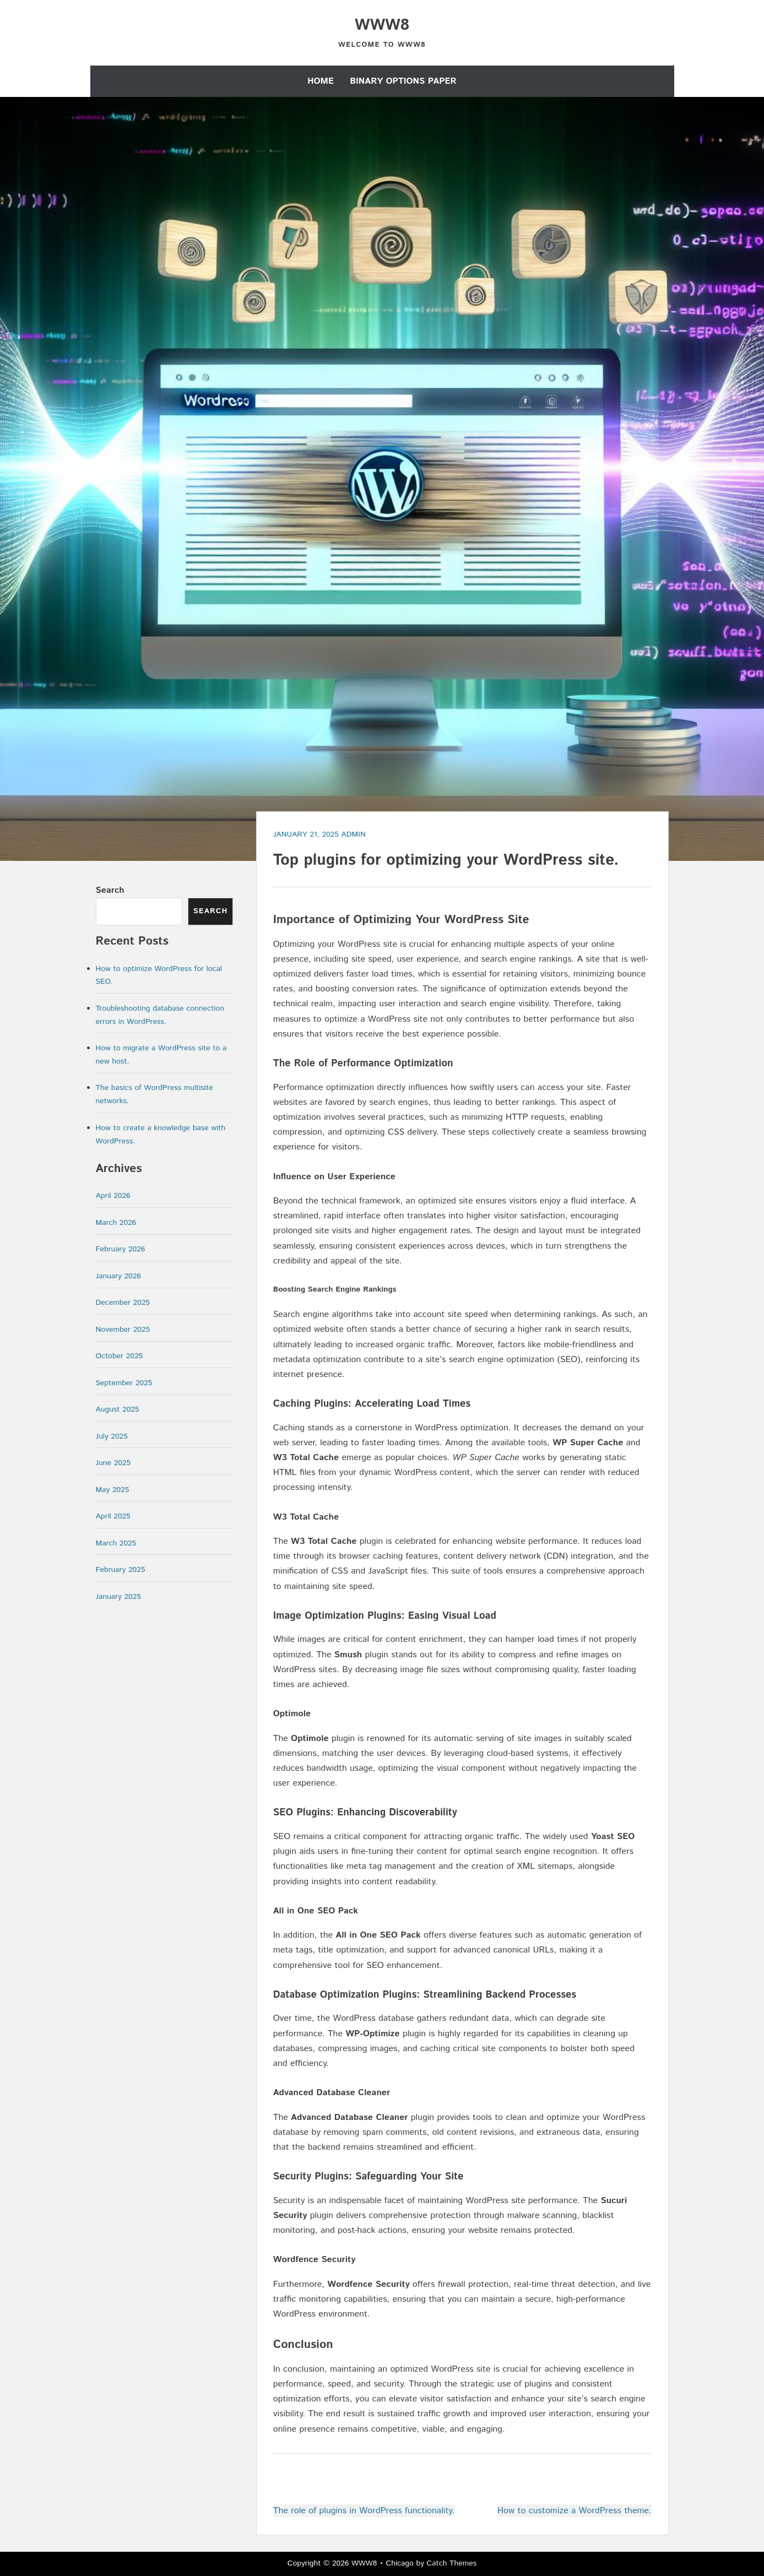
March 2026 (116, 1222)
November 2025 (123, 1329)
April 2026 (113, 1195)
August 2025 (117, 1409)
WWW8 (382, 25)
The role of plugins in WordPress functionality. (363, 2510)
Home (320, 81)
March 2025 (116, 1543)
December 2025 (123, 1302)
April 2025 (113, 1516)
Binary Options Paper (403, 81)
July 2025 (112, 1436)
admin (353, 834)
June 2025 (113, 1462)
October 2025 (119, 1356)
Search (110, 890)
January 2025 (118, 1596)
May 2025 (112, 1489)
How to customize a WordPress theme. (574, 2510)
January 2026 (118, 1276)
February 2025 (120, 1569)
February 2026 (120, 1249)
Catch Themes (452, 2563)
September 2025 (124, 1383)
